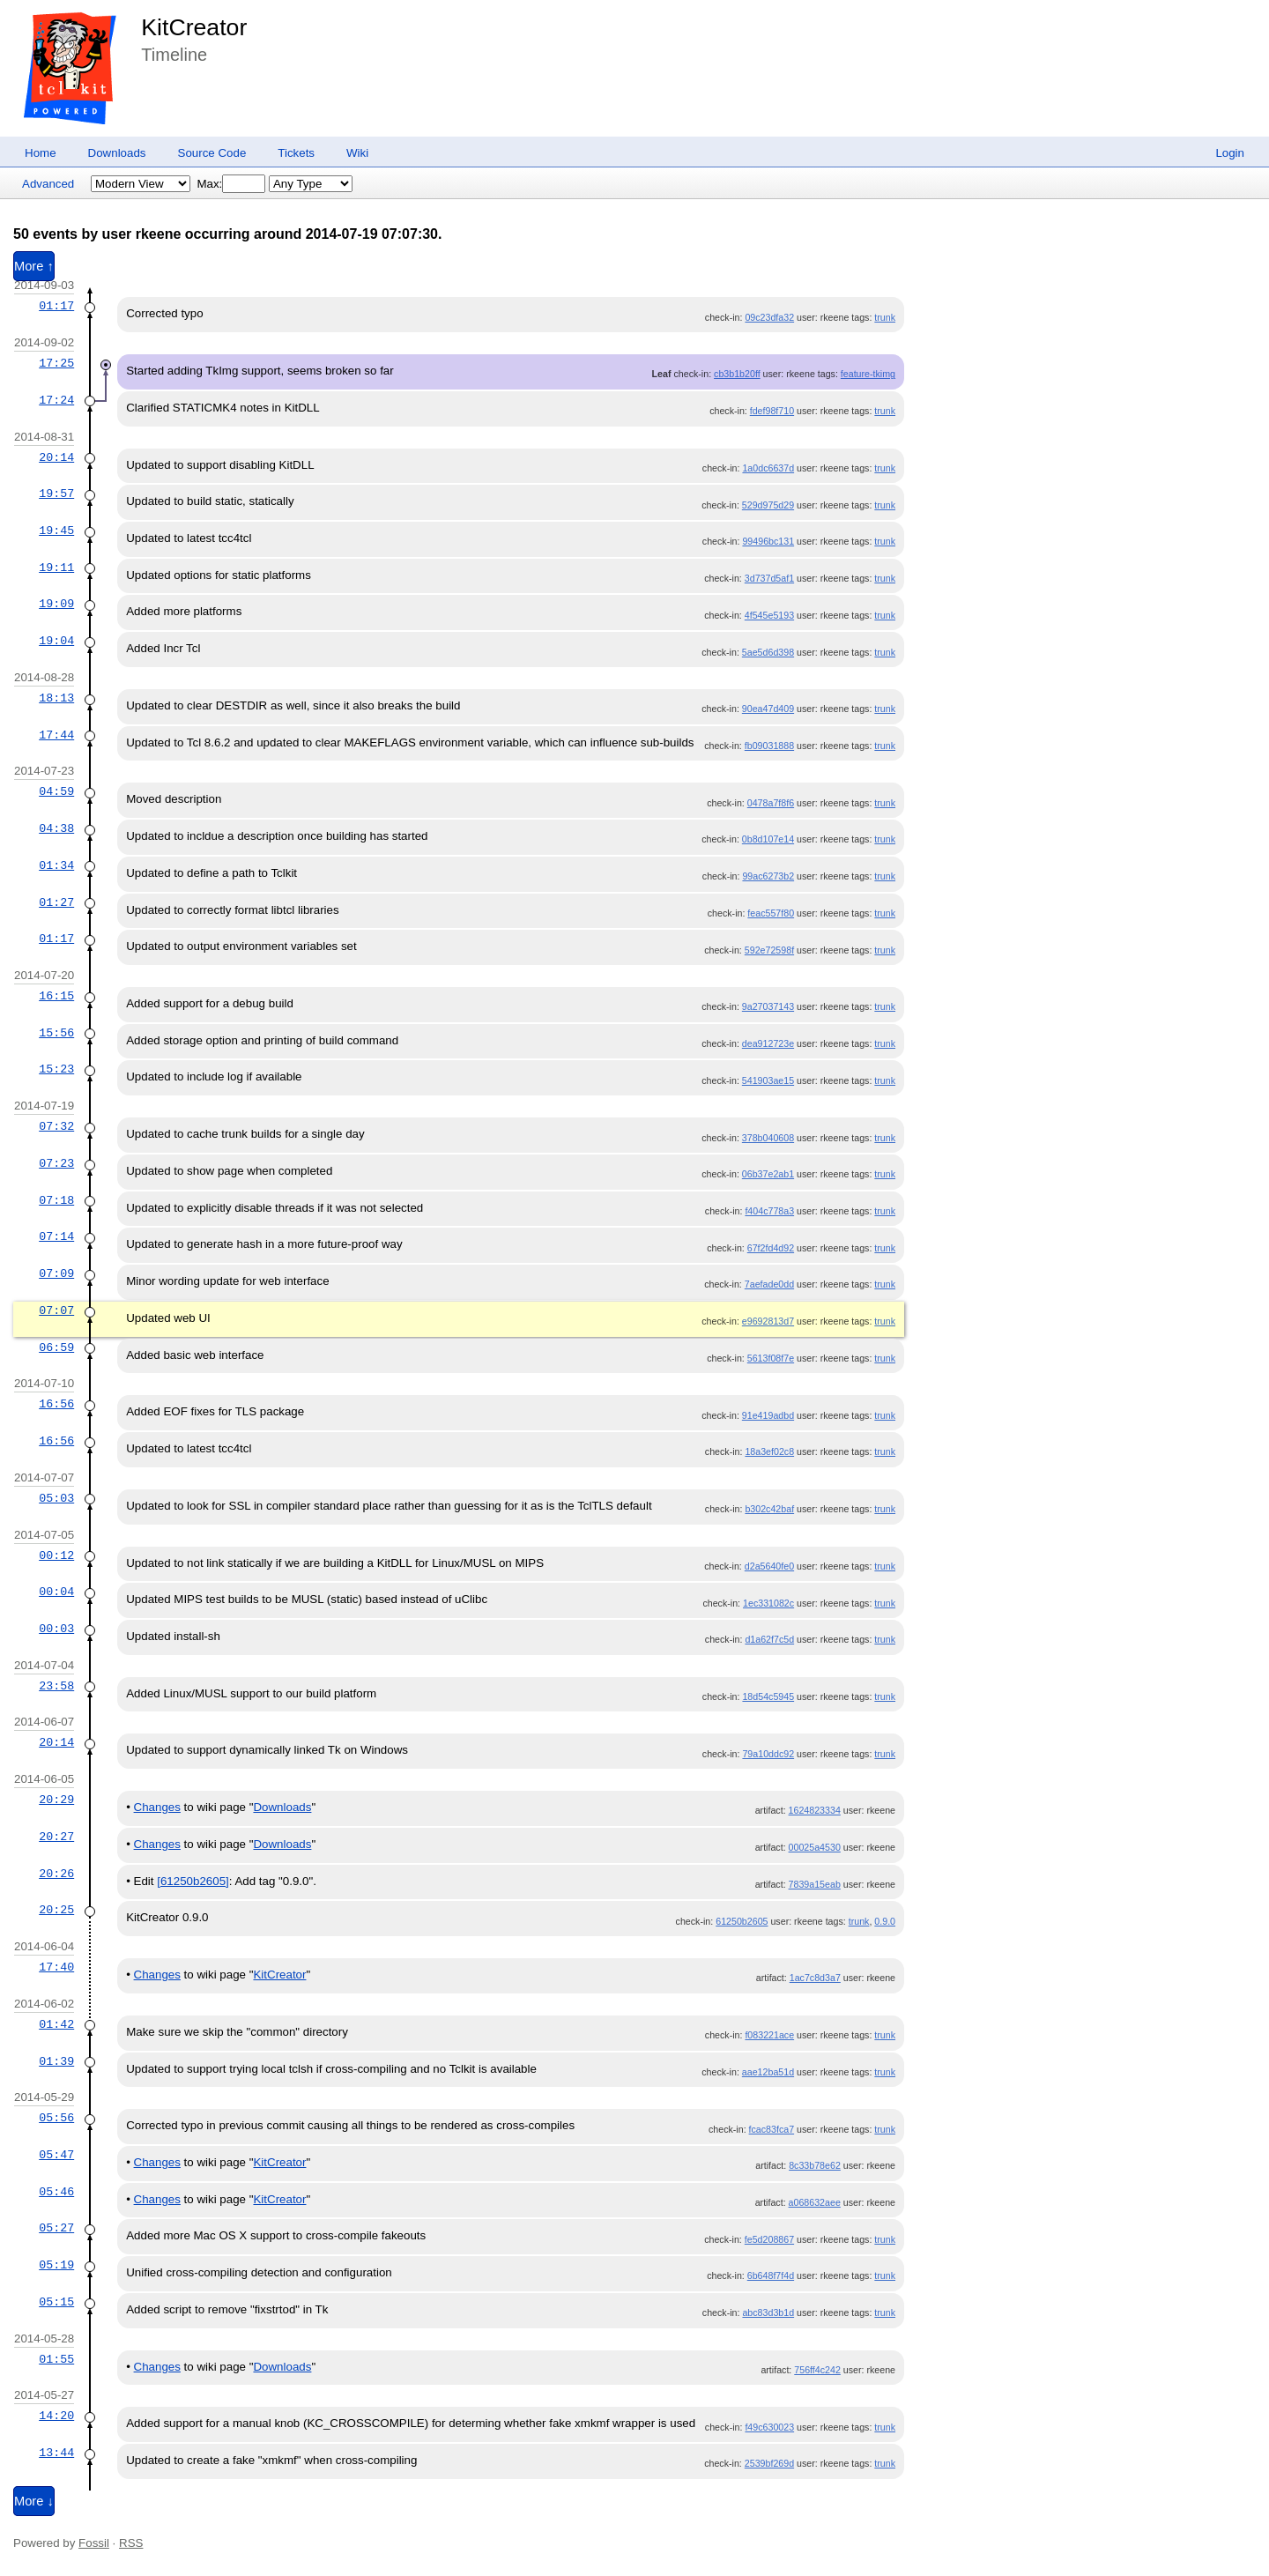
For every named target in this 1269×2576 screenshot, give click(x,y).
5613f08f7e (770, 1358)
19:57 (56, 493)
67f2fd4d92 (770, 1248)
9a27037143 (768, 1006)
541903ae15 (768, 1080)
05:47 (56, 2155)
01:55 (56, 2359)
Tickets (296, 153)
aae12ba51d (768, 2072)
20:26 (56, 1874)
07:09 (56, 1273)
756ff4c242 (817, 2369)
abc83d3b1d (768, 2312)
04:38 (56, 828)
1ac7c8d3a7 (815, 1977)
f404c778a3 (769, 1211)
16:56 (56, 1404)
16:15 (56, 996)
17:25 (56, 363)
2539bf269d (769, 2463)
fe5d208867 (769, 2239)
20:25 (56, 1910)
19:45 (56, 530)
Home (40, 153)
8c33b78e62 (815, 2165)
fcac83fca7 (772, 2129)
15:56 (56, 1033)
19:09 (56, 604)
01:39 (56, 2061)
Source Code (212, 153)
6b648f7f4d (770, 2275)
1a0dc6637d (768, 468)
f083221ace (769, 2035)
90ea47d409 (768, 708)
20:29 (56, 1800)
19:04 (56, 641)
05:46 (56, 2192)
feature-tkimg (868, 373)
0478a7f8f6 (770, 803)
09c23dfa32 (769, 317)
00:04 (56, 1592)
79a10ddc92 (768, 1753)
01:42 (56, 2024)
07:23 (56, 1163)
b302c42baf (769, 1508)
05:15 (56, 2302)
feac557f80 (770, 913)
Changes (157, 1807)
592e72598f (769, 950)
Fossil (93, 2543)
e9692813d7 (768, 1321)
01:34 (56, 865)
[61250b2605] (193, 1881)
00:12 (56, 1555)
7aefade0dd (769, 1284)
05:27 (56, 2228)
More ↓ (34, 2501)
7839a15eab (815, 1884)
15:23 (56, 1069)
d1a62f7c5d (769, 1639)
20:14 (56, 457)
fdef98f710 (772, 410)
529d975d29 (768, 505)
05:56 (56, 2118)
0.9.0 (884, 1921)
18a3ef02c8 (769, 1451)
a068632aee (815, 2202)
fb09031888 (769, 745)
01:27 (56, 902)
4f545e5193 (769, 615)
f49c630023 (769, 2427)
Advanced (48, 183)
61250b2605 (742, 1921)
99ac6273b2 (768, 876)
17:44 (56, 735)
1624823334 (815, 1810)
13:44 (56, 2453)
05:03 (56, 1498)
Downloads (117, 153)
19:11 (56, 567)
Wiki (357, 153)
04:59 (56, 791)
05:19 (56, 2265)
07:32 (56, 1126)
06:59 (56, 1347)
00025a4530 (815, 1847)
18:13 (56, 698)
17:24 (56, 400)
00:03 (56, 1629)
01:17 (56, 306)
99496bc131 (768, 541)
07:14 (56, 1236)
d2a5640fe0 (769, 1566)
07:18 (56, 1200)
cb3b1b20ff (737, 373)
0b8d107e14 (768, 839)
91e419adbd (768, 1415)
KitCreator (194, 27)
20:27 (56, 1837)
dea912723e (768, 1043)
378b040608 (768, 1137)
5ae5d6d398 (768, 652)
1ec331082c (768, 1603)
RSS (131, 2543)
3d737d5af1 (769, 578)
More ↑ (34, 266)
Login (1229, 153)
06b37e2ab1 (768, 1174)
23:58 (56, 1686)
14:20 (56, 2416)
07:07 (56, 1310)
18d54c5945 (768, 1696)
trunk (884, 317)
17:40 (56, 1967)
